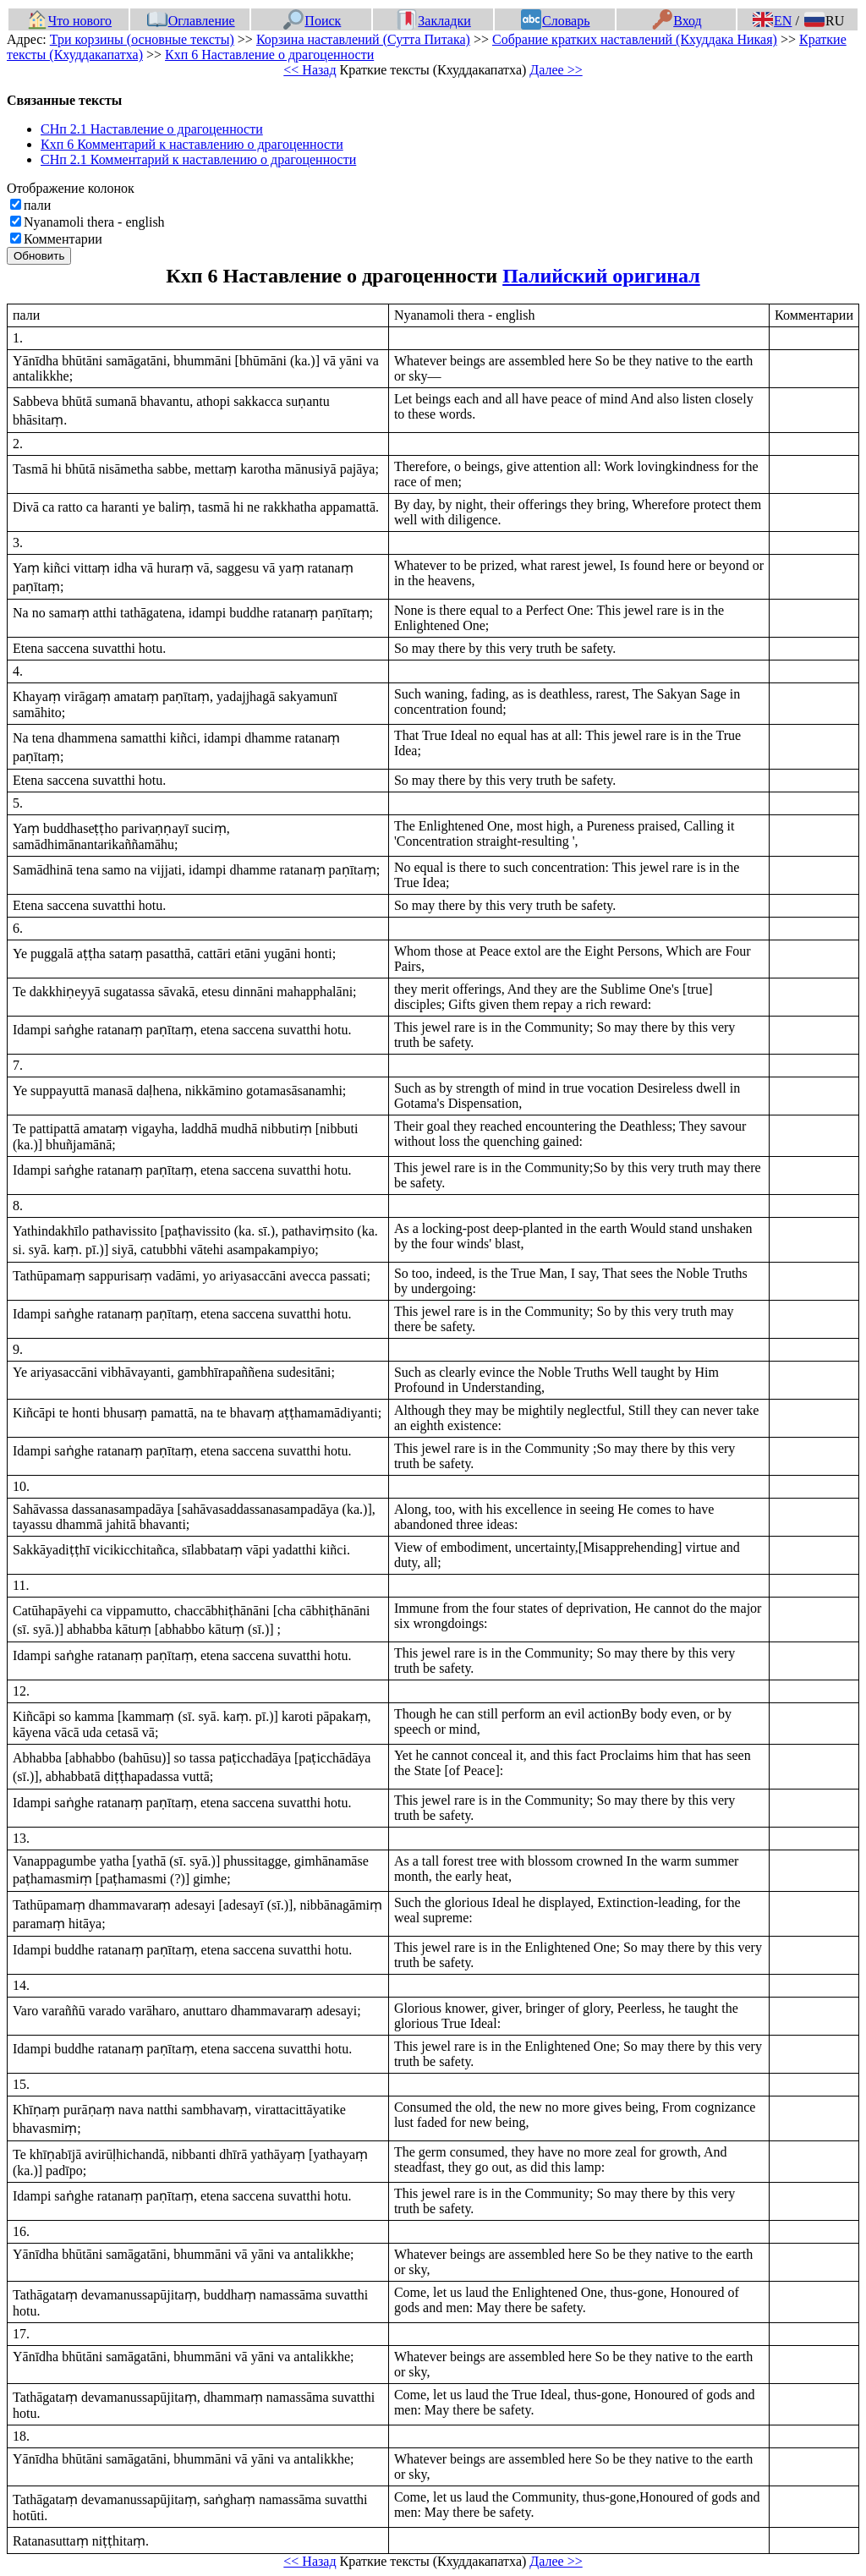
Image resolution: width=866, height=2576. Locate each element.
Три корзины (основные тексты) (142, 39)
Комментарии (63, 239)
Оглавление (191, 21)
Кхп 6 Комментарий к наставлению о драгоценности (192, 144)
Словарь (555, 21)
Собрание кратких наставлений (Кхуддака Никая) (634, 39)
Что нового (69, 21)
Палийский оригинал (601, 276)
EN (772, 21)
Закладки (434, 21)
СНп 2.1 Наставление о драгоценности (152, 129)
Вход (677, 21)
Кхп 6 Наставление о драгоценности (269, 54)
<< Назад (309, 70)
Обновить (39, 255)
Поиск (312, 21)
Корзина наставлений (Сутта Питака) (363, 39)
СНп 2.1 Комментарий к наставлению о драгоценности (198, 159)
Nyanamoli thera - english (94, 222)
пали (37, 205)
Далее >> (555, 70)
